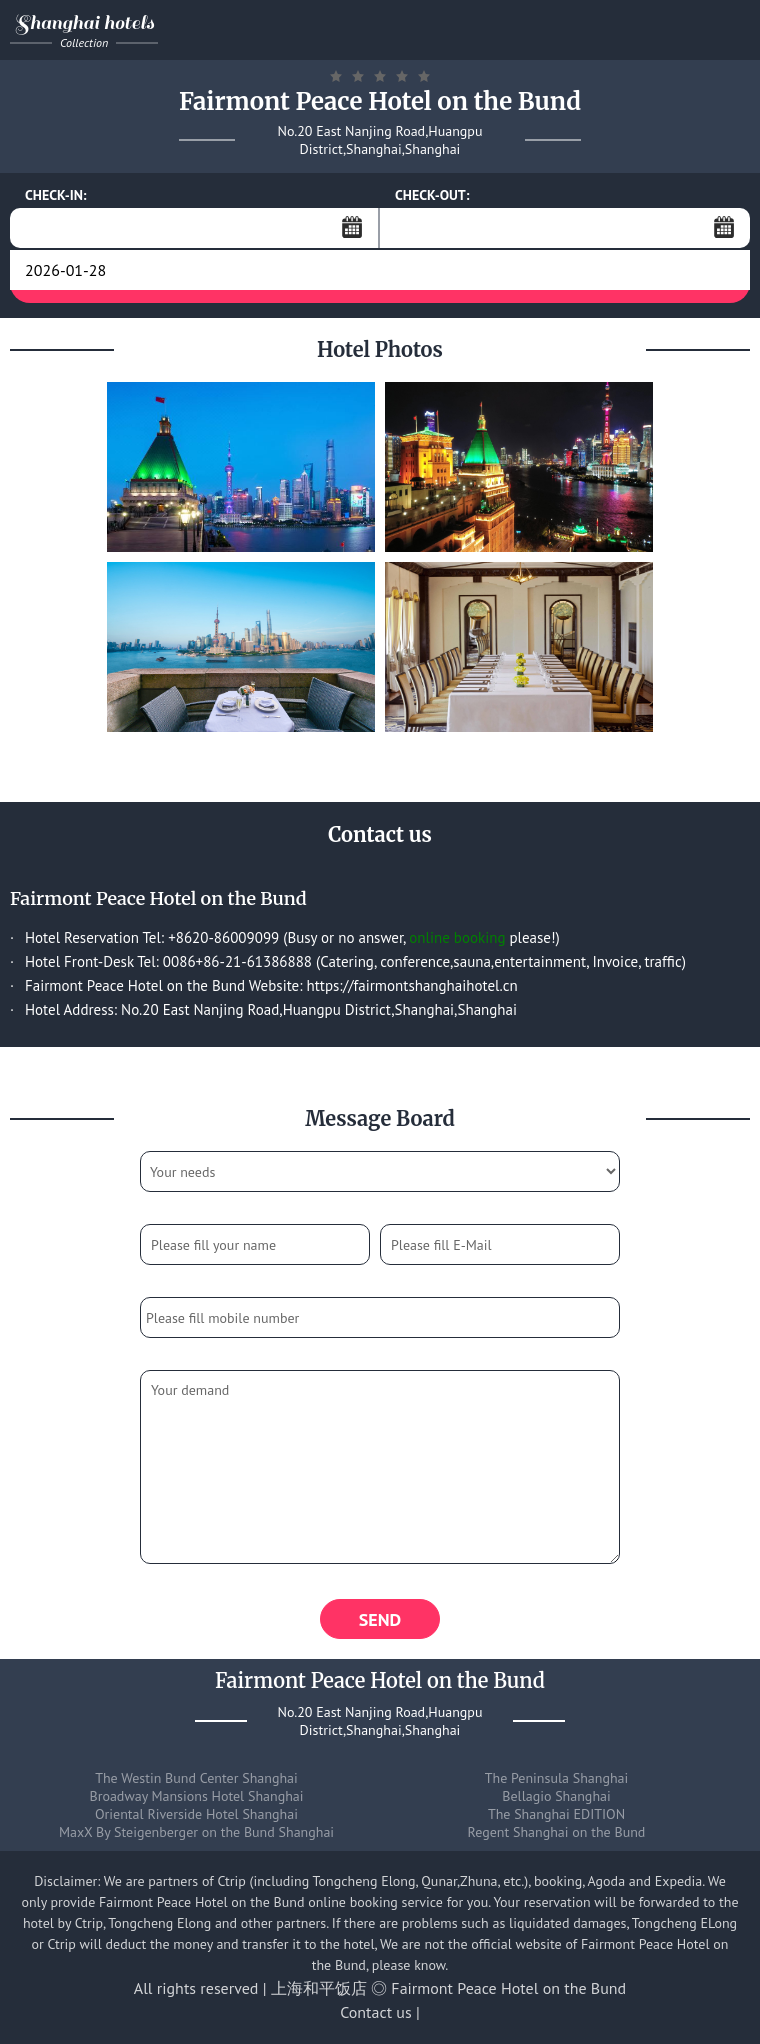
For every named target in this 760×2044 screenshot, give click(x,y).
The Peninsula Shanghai (557, 1778)
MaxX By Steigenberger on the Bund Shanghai (196, 1832)
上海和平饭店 (319, 1988)
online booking (457, 937)
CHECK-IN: (56, 195)
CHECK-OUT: (432, 195)
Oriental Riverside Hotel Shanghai (196, 1814)
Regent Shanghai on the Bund (557, 1832)
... (352, 227)
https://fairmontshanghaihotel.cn (412, 985)
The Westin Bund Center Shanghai (196, 1778)
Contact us (376, 2012)
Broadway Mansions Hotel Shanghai (196, 1796)
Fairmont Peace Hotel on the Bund (508, 1988)
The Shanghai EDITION (556, 1814)
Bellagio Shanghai (556, 1796)
